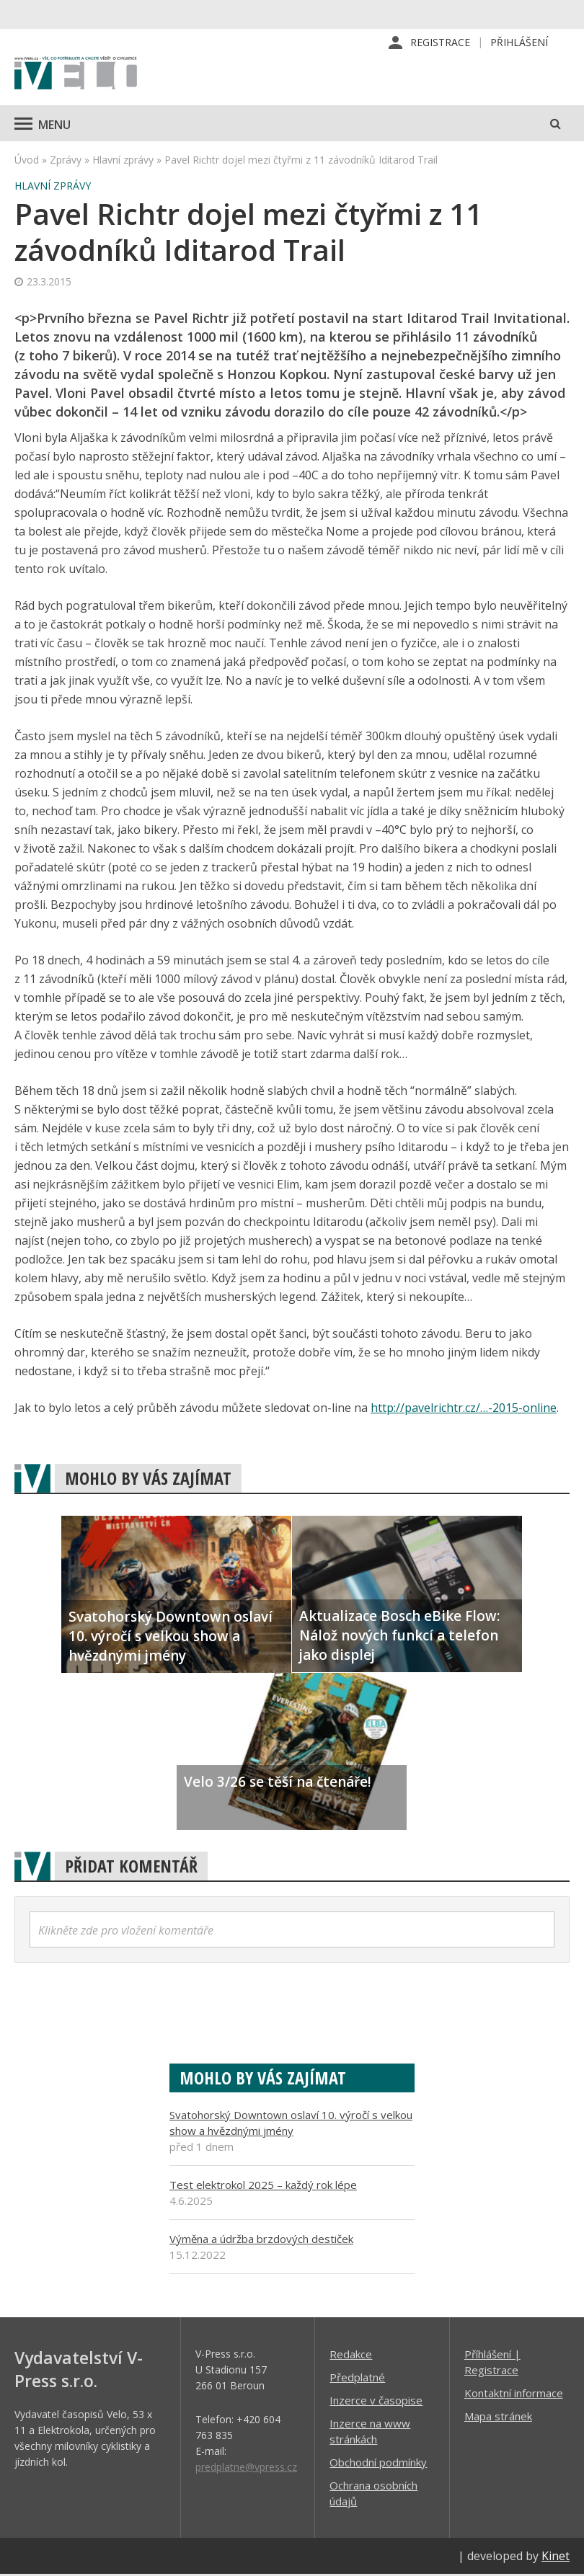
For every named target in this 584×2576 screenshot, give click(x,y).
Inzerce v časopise (375, 2401)
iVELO (75, 76)
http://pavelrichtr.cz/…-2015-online (464, 1409)
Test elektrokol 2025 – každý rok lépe (263, 2186)
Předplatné (357, 2378)
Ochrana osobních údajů (373, 2494)
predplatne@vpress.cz (246, 2468)
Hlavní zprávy (123, 161)
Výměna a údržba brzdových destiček (261, 2240)
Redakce (350, 2355)
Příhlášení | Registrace (492, 2363)
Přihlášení (519, 43)
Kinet (555, 2557)
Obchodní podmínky (378, 2463)
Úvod (26, 161)
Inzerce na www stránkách (369, 2432)
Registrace (440, 43)
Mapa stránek (498, 2417)
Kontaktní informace (513, 2394)
